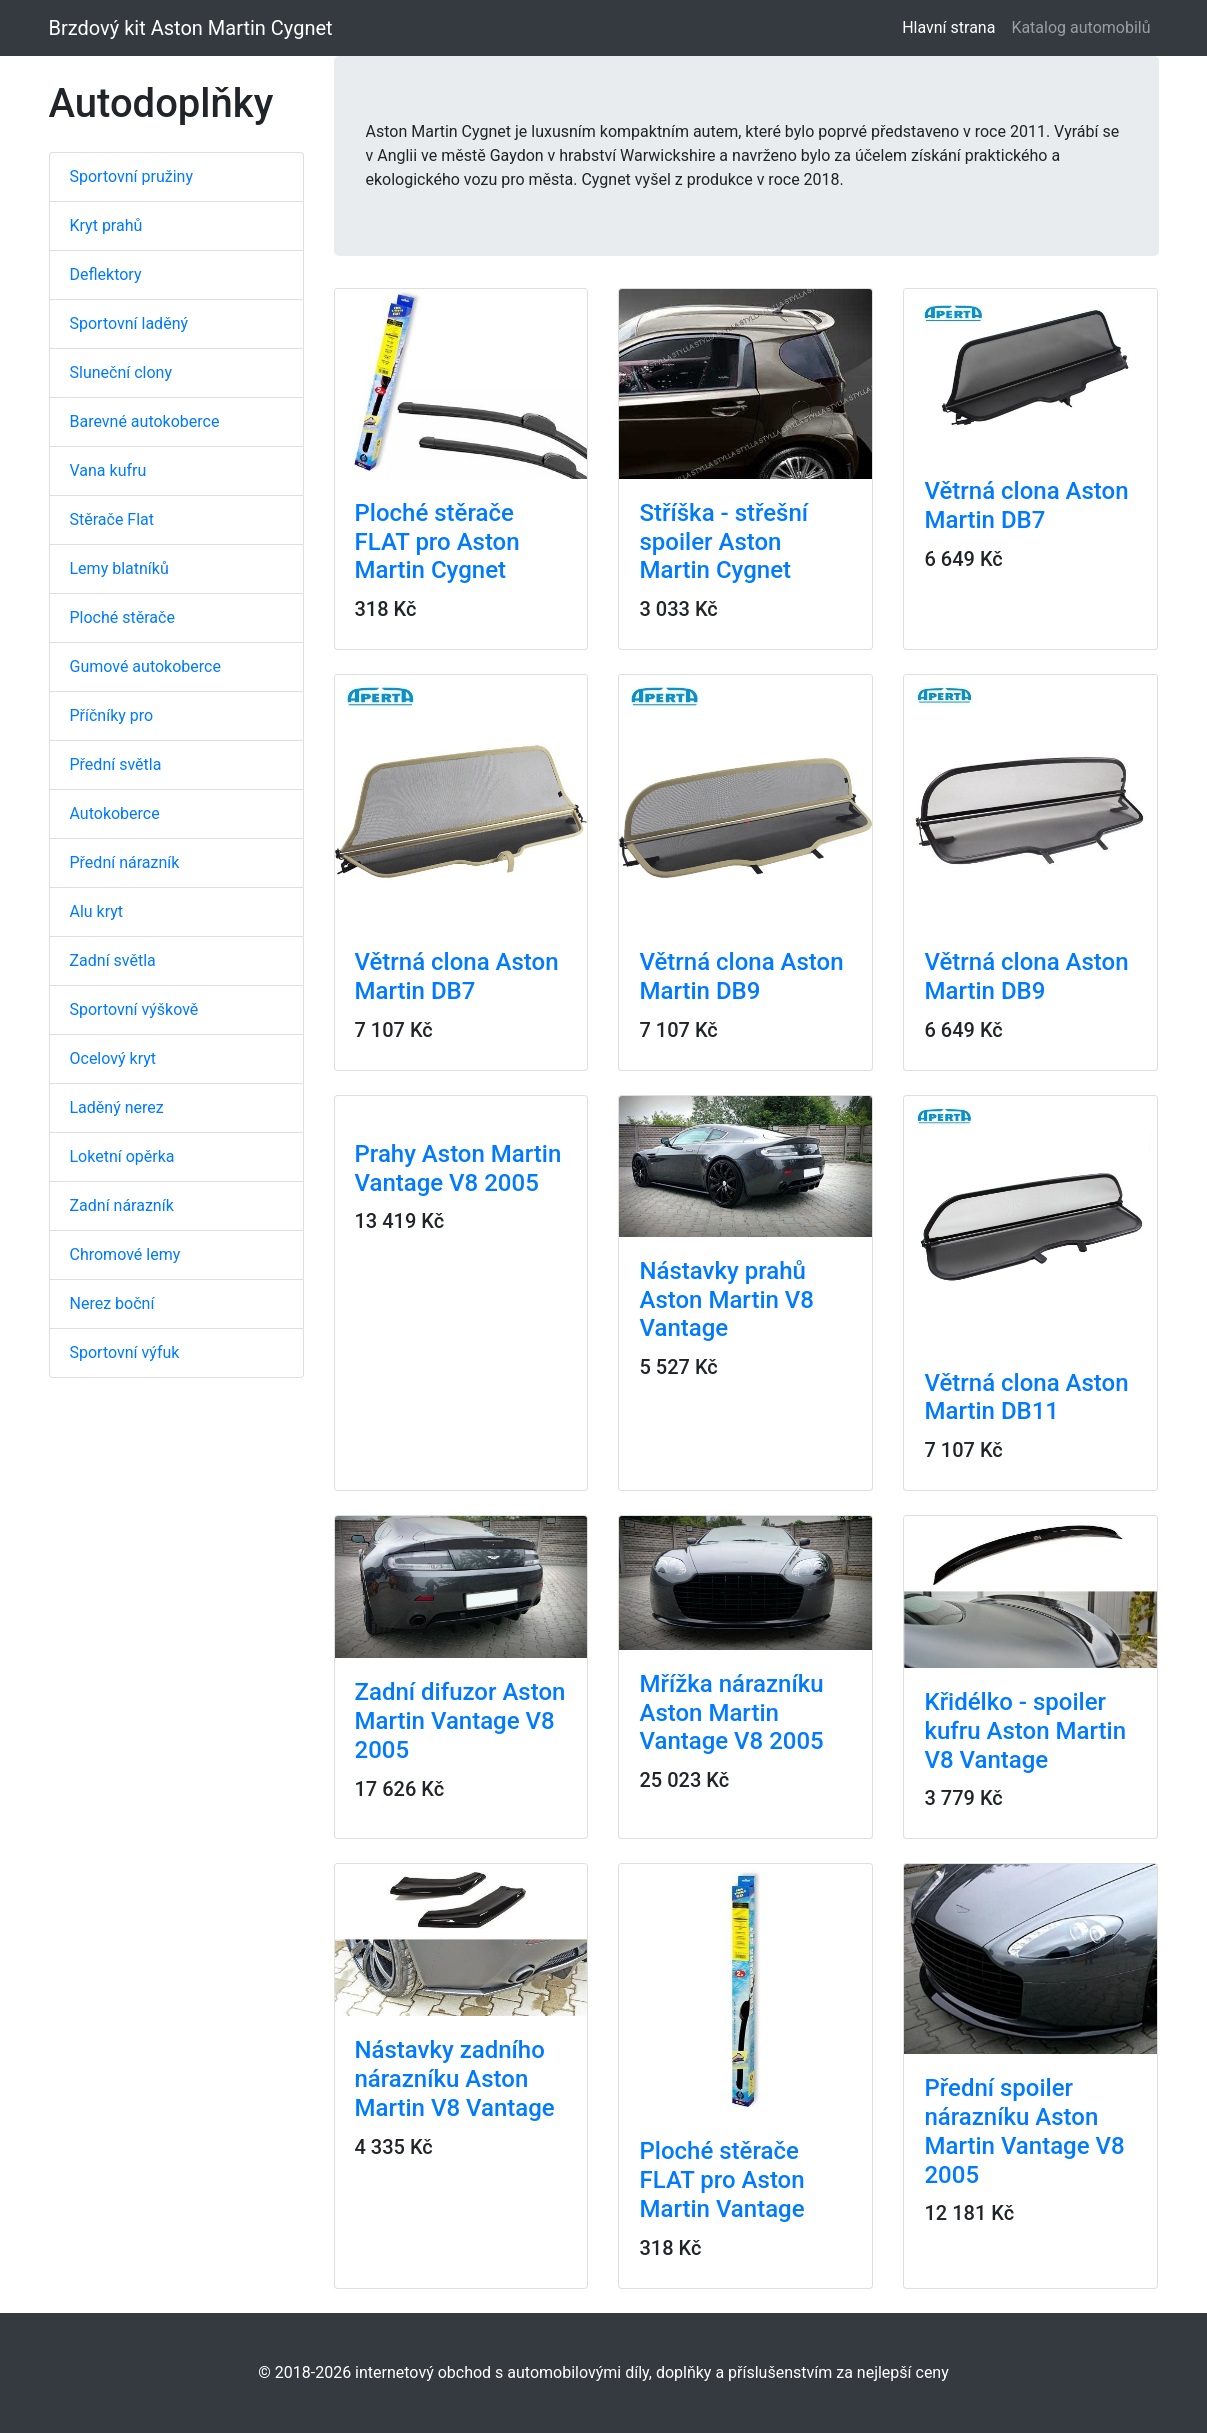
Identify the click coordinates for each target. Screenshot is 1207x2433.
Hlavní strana (952, 26)
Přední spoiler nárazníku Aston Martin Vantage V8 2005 (1024, 2131)
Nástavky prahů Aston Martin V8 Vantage (726, 1300)
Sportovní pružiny (131, 176)
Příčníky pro (112, 715)
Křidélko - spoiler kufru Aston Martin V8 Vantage (1025, 1731)
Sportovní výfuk (125, 1352)
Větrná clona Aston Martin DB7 (1026, 505)
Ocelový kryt (113, 1058)
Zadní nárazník (122, 1205)
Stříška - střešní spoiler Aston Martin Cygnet (723, 542)
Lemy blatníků (119, 568)
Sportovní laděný (129, 323)
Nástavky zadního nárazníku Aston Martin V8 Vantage (455, 2079)
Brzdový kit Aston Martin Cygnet (191, 28)
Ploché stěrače (122, 617)
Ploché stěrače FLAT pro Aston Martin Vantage (721, 2180)
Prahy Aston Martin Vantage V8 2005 (458, 1168)
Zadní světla (113, 960)
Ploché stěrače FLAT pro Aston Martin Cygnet (437, 542)
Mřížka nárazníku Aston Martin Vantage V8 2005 (731, 1713)
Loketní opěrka (122, 1156)
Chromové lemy (125, 1254)
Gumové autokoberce (145, 666)
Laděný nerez (117, 1107)
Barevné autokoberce (145, 421)
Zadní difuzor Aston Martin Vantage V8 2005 (460, 1721)
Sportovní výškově (134, 1009)
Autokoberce (115, 813)
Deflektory (106, 274)
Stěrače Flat (112, 519)
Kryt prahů (106, 225)
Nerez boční (112, 1303)
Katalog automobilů (1080, 27)
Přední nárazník (125, 862)
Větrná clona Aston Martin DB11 (1026, 1397)
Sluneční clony (121, 372)
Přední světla (116, 764)
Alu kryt (97, 911)
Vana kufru (108, 470)
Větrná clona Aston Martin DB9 (741, 976)
